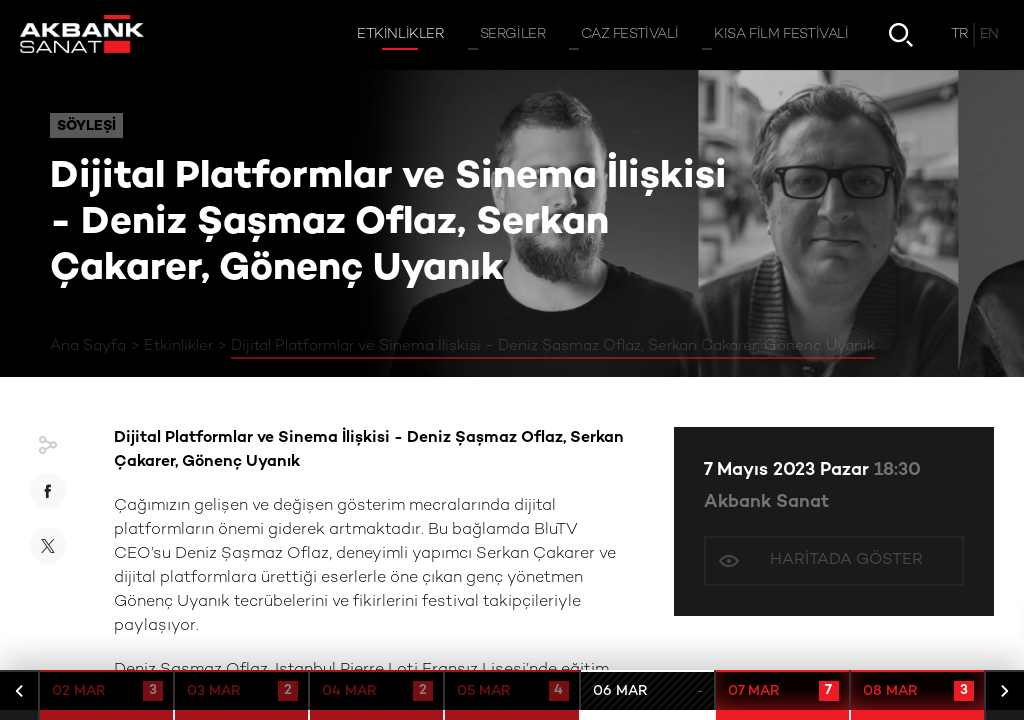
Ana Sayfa (88, 346)
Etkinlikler (178, 346)
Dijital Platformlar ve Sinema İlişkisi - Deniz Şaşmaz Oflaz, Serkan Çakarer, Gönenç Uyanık (553, 346)
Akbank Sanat (766, 502)
